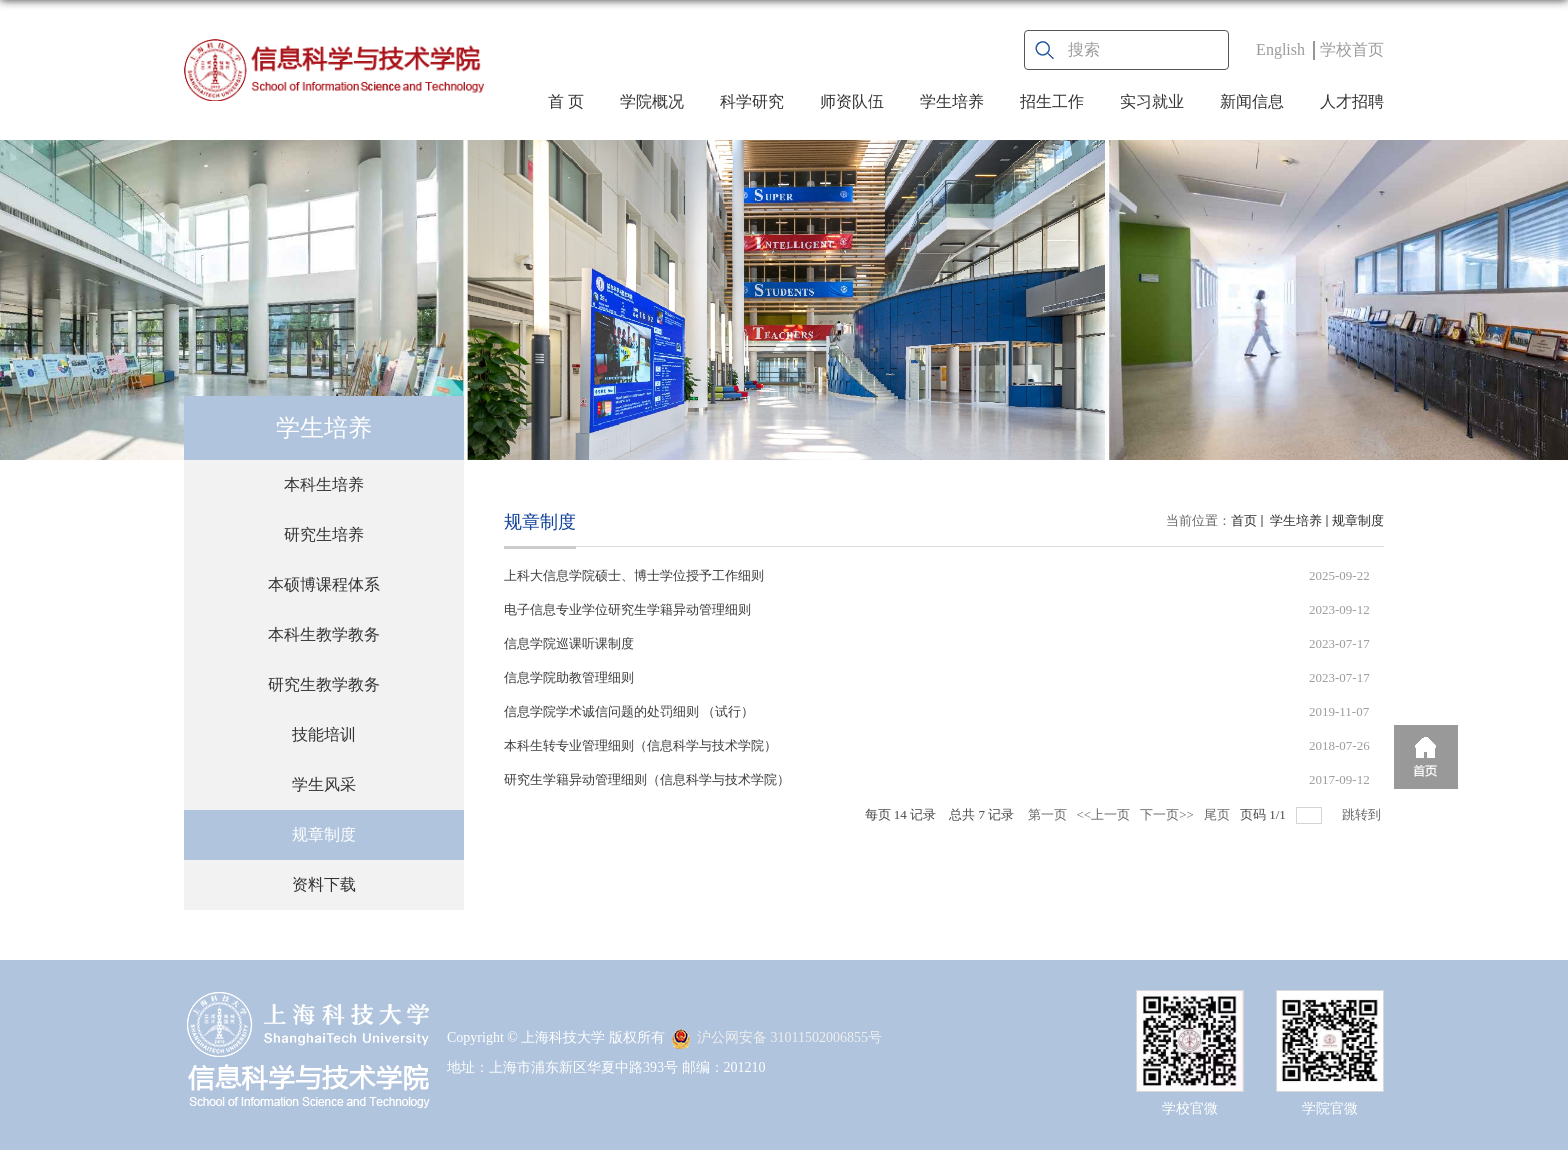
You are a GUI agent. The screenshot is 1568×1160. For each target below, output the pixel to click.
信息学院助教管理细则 (569, 677)
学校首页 (1352, 49)
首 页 (566, 101)
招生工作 (1052, 101)
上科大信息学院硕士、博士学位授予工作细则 (634, 575)
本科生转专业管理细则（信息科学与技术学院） (640, 745)
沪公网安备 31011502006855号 (776, 1037)
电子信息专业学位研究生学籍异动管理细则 (627, 609)
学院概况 (652, 101)
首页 (1244, 520)
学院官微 (1330, 1108)
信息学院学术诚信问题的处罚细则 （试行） (629, 711)
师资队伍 (852, 101)
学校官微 (1190, 1108)
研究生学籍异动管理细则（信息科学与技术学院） (647, 779)
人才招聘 (1352, 101)
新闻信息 (1252, 101)
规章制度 (1358, 520)
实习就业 (1152, 101)
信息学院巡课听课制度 (569, 643)
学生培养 (952, 101)
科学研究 (752, 101)
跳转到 (1363, 814)
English (1280, 49)
